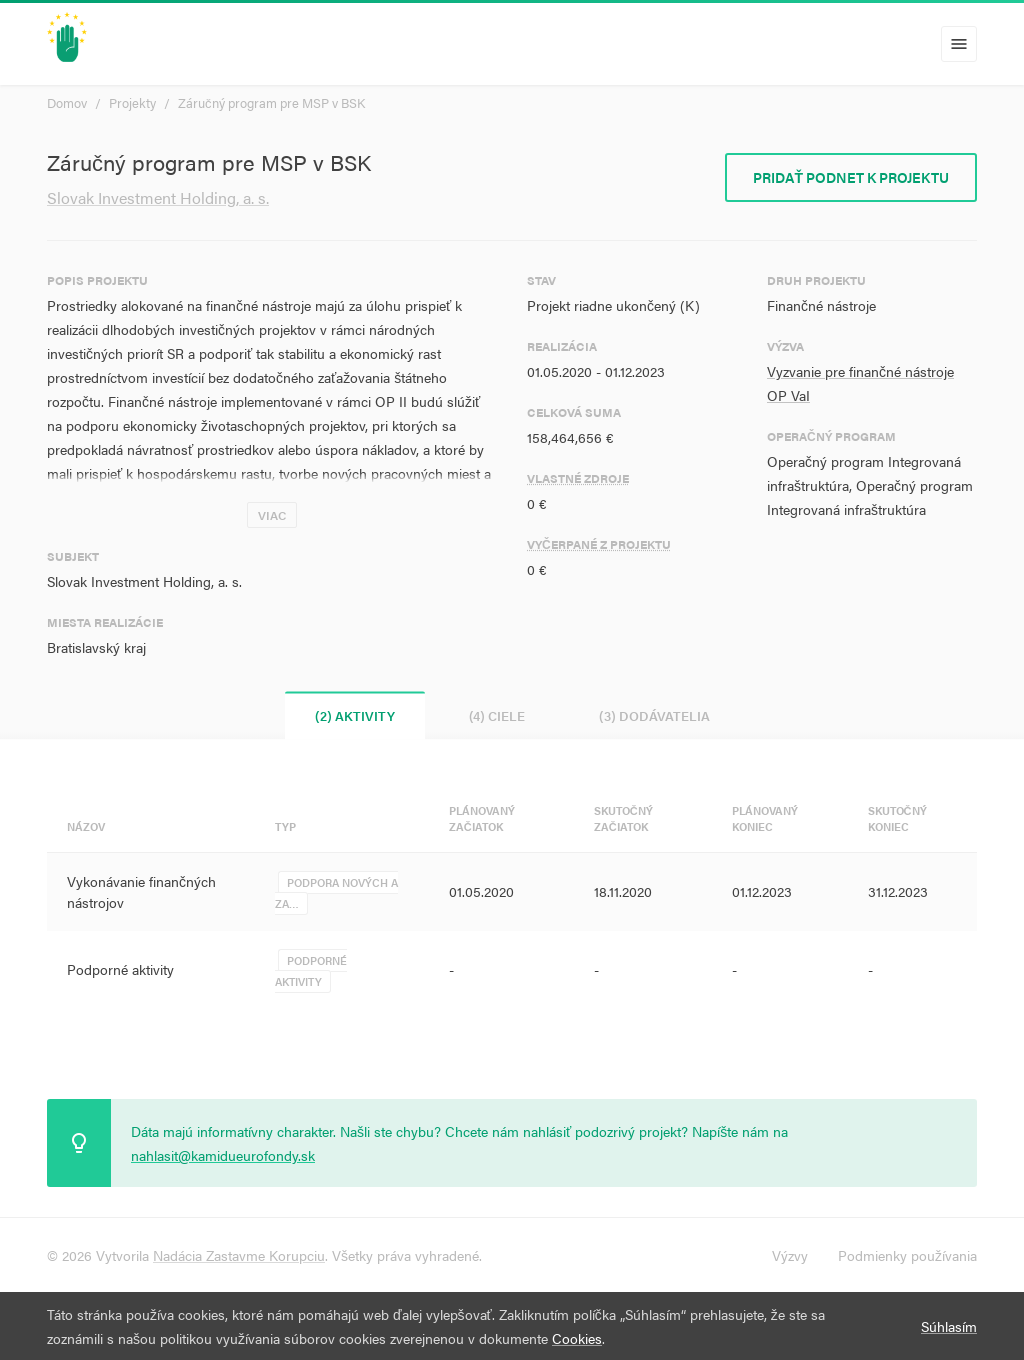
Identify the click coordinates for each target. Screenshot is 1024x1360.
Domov (67, 102)
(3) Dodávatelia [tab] (654, 715)
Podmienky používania (907, 1255)
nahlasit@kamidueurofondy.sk (223, 1155)
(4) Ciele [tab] (497, 715)
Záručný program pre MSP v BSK (271, 102)
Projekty (132, 102)
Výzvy (790, 1255)
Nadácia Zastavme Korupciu (239, 1255)
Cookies (577, 1338)
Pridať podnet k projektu (851, 177)
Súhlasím (949, 1326)
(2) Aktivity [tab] (355, 715)
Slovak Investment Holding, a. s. (158, 197)
